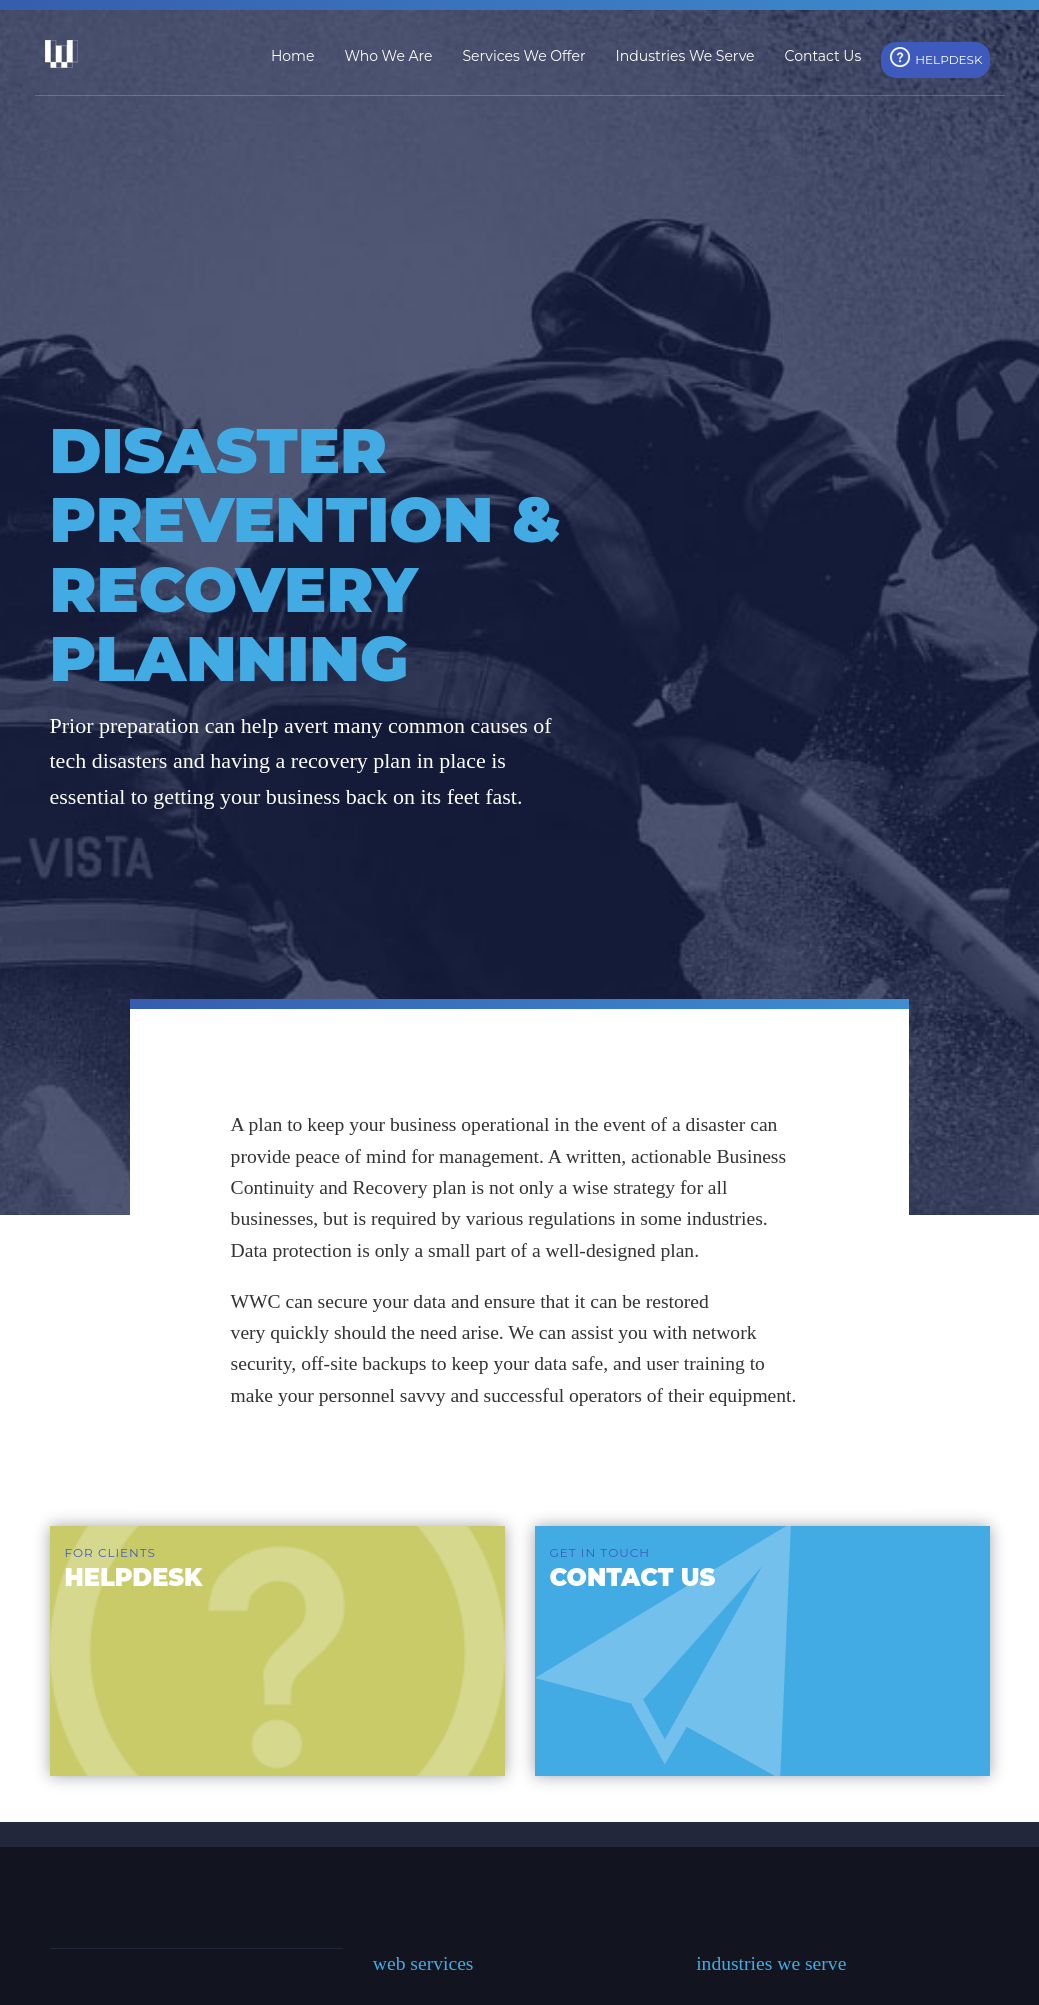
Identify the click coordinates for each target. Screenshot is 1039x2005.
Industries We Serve (685, 56)
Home (292, 56)
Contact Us (823, 56)
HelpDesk (948, 59)
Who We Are (388, 56)
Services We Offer (523, 56)
